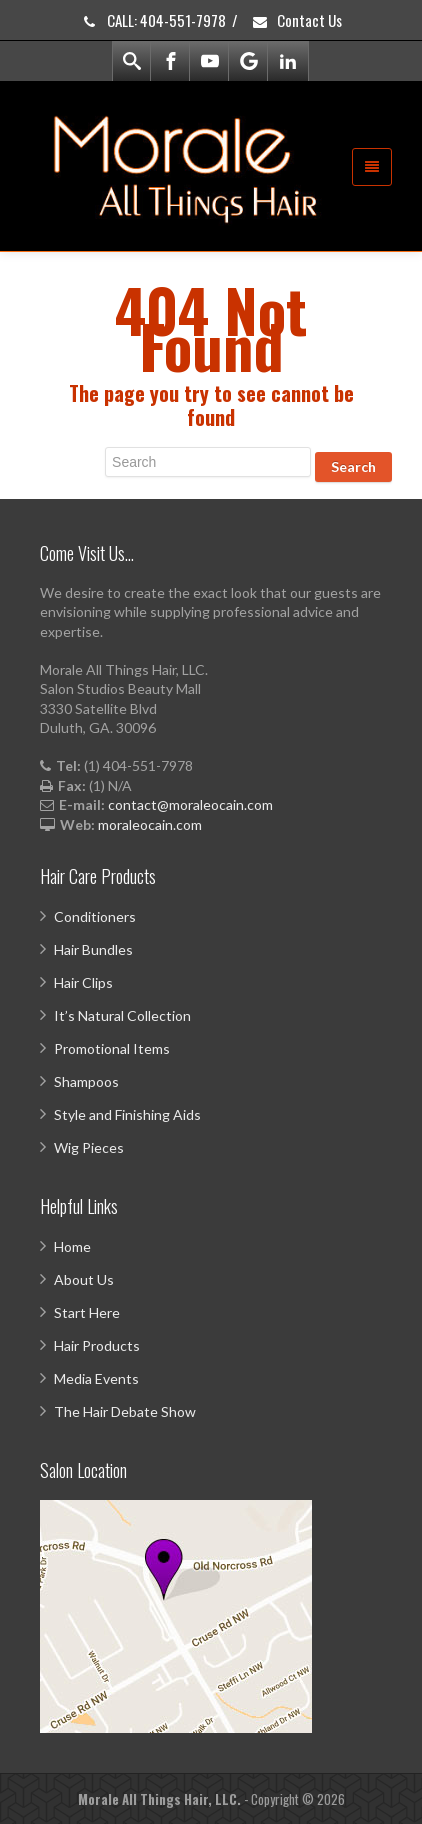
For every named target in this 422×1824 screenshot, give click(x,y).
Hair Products (97, 1345)
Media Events (96, 1378)
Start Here (87, 1312)
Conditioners (95, 916)
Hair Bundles (93, 949)
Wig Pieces (89, 1147)
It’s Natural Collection (122, 1015)
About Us (84, 1279)
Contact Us (296, 20)
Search (353, 466)
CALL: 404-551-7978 (153, 20)
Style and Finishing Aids (127, 1114)
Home (72, 1246)
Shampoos (86, 1081)
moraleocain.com (150, 824)
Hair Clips (83, 982)
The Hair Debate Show (125, 1411)
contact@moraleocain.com (190, 804)
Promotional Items (112, 1048)
